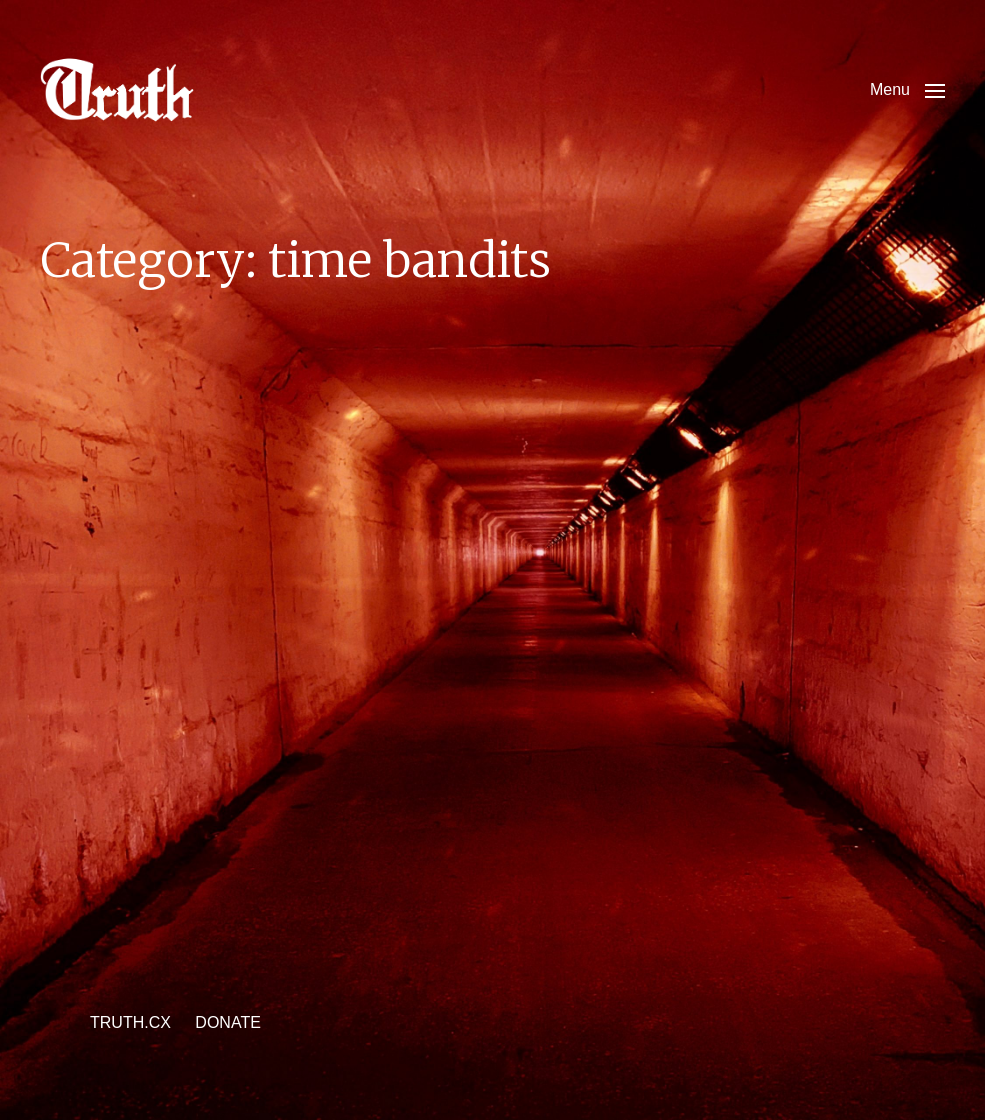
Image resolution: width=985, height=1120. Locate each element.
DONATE (227, 1022)
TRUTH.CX (130, 1022)
